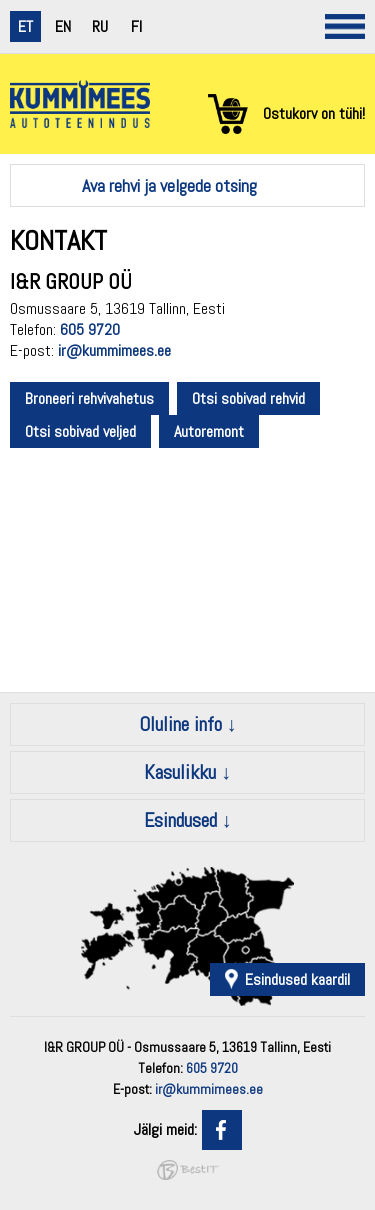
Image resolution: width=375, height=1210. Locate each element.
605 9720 (90, 329)
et (25, 26)
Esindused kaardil (297, 979)
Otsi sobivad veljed (80, 431)
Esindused (180, 820)
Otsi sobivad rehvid (248, 398)
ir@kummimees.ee (114, 350)
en (63, 26)
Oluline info (180, 724)
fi (136, 26)
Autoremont (209, 431)
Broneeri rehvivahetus (89, 398)
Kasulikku (180, 772)
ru (100, 26)
